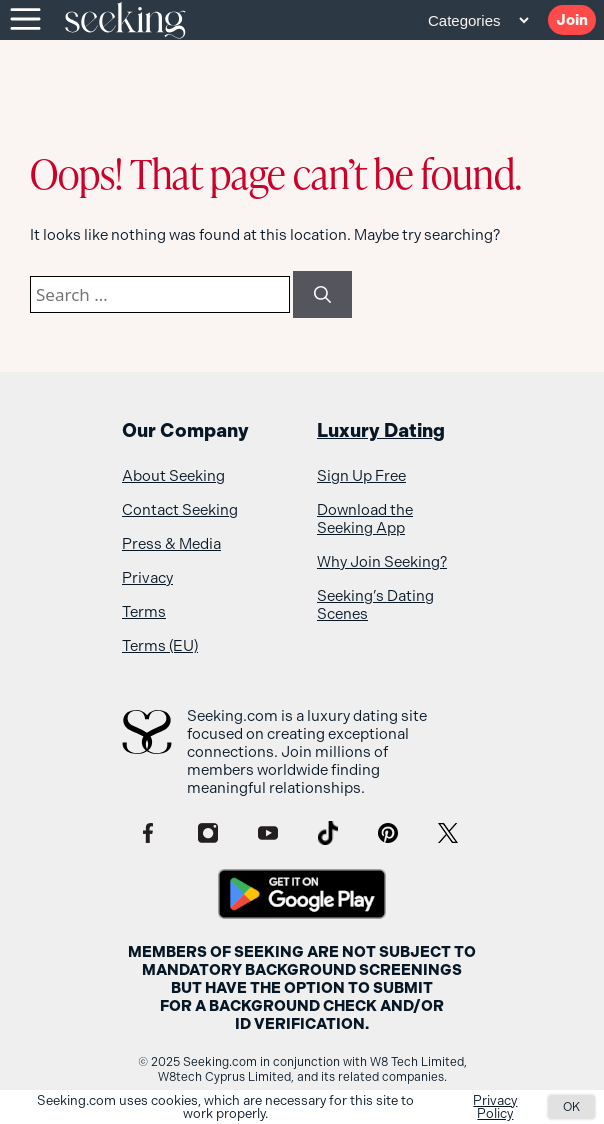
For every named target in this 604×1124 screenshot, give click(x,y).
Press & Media (171, 544)
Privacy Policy (495, 1107)
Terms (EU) (160, 646)
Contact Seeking (180, 510)
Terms (144, 612)
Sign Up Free (361, 476)
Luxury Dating (381, 430)
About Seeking (173, 476)
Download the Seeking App (365, 519)
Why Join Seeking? (382, 562)
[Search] (322, 295)
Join (572, 20)
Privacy (147, 578)
